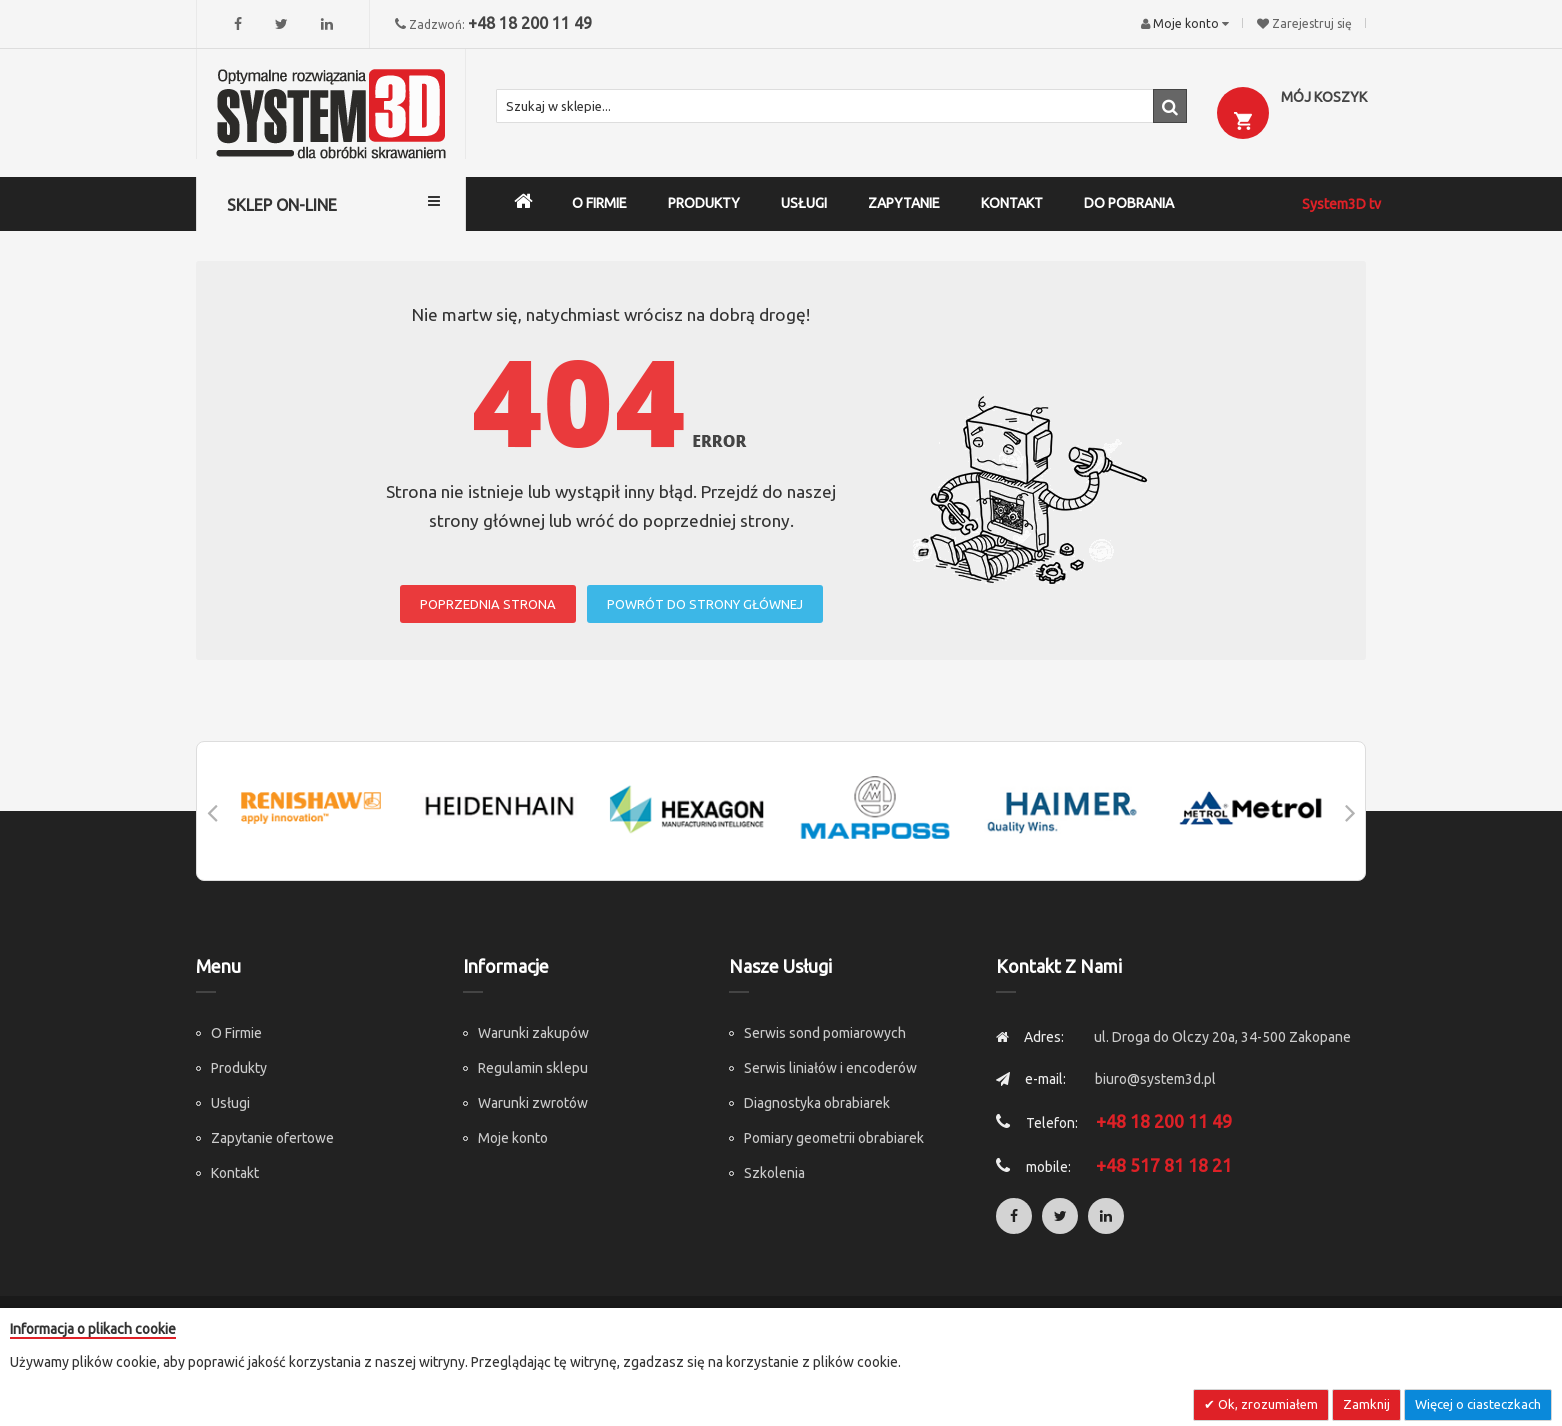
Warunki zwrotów (533, 1103)
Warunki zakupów (533, 1033)
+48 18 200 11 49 (530, 23)
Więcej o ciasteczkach (1478, 1404)
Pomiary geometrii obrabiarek (834, 1138)
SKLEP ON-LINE (282, 205)
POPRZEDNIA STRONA (488, 604)
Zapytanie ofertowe (272, 1138)
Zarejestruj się (1312, 23)
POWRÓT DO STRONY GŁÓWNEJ (705, 604)
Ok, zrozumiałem (1266, 1404)
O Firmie (236, 1033)
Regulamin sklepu (533, 1068)
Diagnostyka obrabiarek (817, 1103)
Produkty (239, 1068)
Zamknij (1366, 1404)
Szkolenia (774, 1173)
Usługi (230, 1103)
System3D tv (1341, 204)
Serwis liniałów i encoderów (830, 1068)
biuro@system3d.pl (1155, 1079)
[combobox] (841, 106)
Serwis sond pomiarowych (825, 1033)
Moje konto (513, 1138)
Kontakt (235, 1173)
